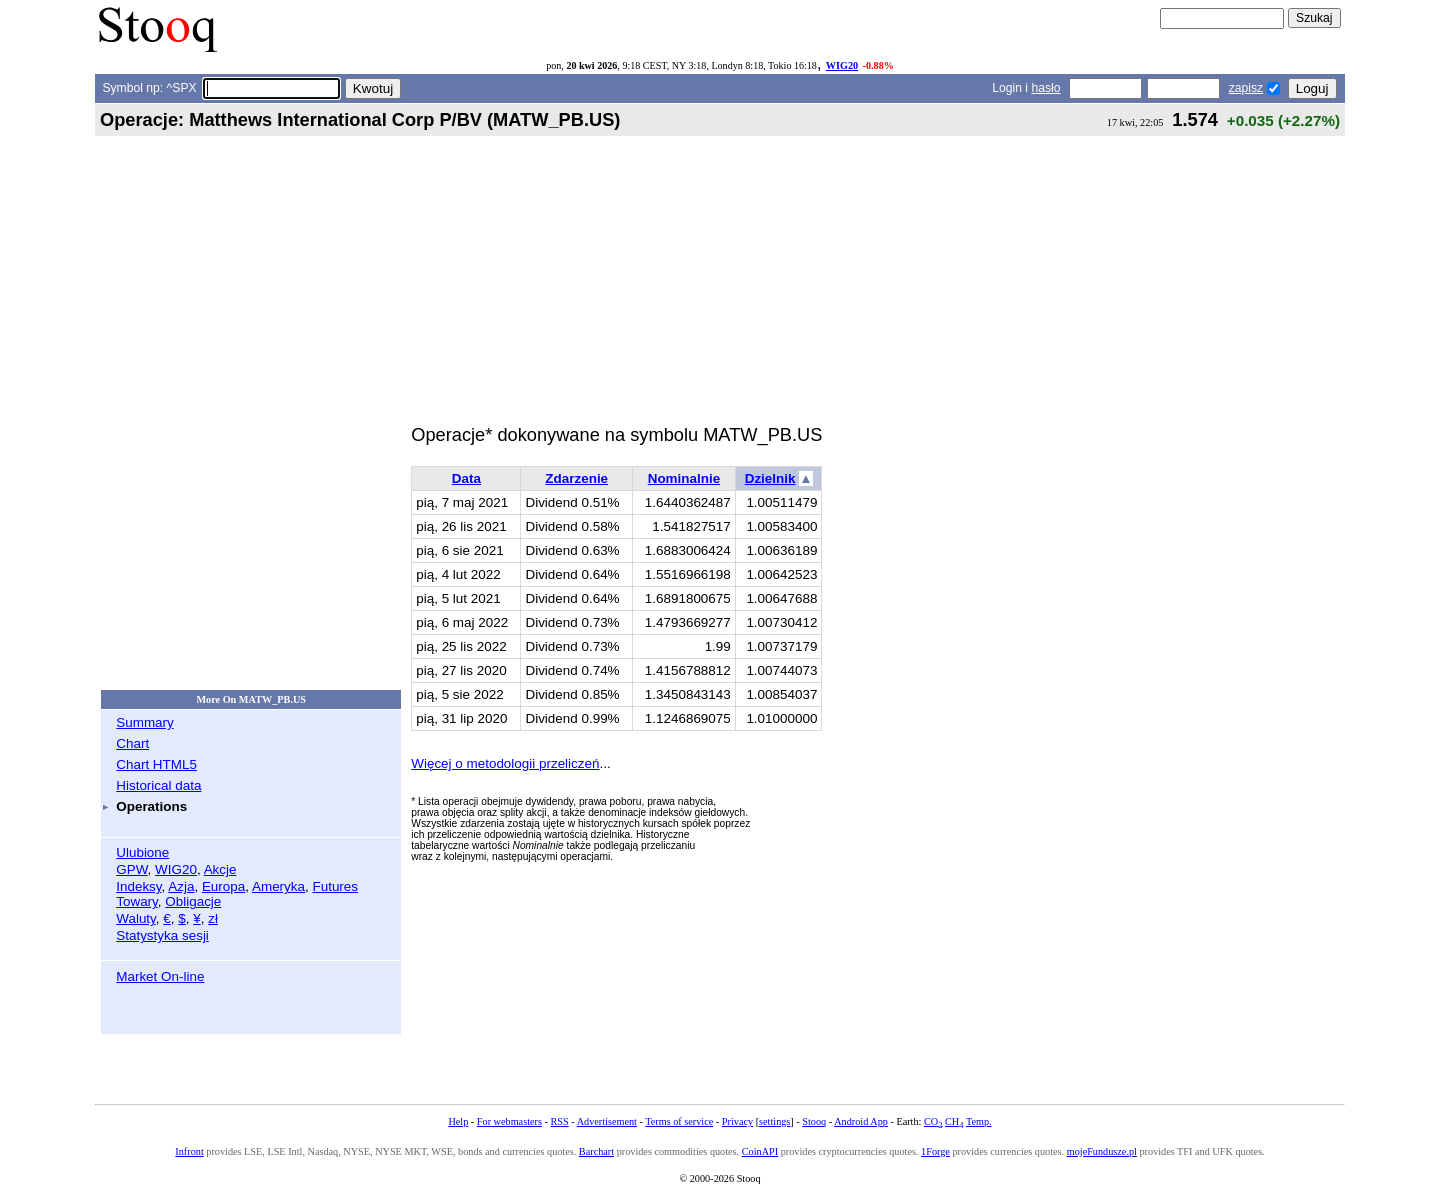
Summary (145, 722)
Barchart (596, 1151)
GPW (131, 869)
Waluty (136, 918)
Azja (181, 886)
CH (954, 1121)
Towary (137, 901)
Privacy (737, 1121)
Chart (132, 743)
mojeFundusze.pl (1102, 1151)
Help (458, 1121)
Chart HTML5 (156, 764)
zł (213, 918)
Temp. (979, 1121)
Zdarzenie (576, 478)
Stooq (814, 1121)
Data (466, 478)
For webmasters (509, 1121)
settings (774, 1121)
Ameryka (278, 886)
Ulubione (142, 852)
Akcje (220, 869)
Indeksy (138, 886)
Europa (223, 886)
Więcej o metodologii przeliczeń (505, 763)
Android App (861, 1121)
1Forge (935, 1151)
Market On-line (160, 976)
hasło (1045, 88)
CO (933, 1121)
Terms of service (679, 1121)
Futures (335, 886)
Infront (189, 1151)
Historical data (158, 785)
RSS (559, 1121)
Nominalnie (684, 478)
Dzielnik (770, 478)
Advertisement (607, 1121)
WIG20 (842, 65)
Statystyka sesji (162, 935)
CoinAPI (760, 1151)
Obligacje (193, 901)
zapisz (1246, 88)
